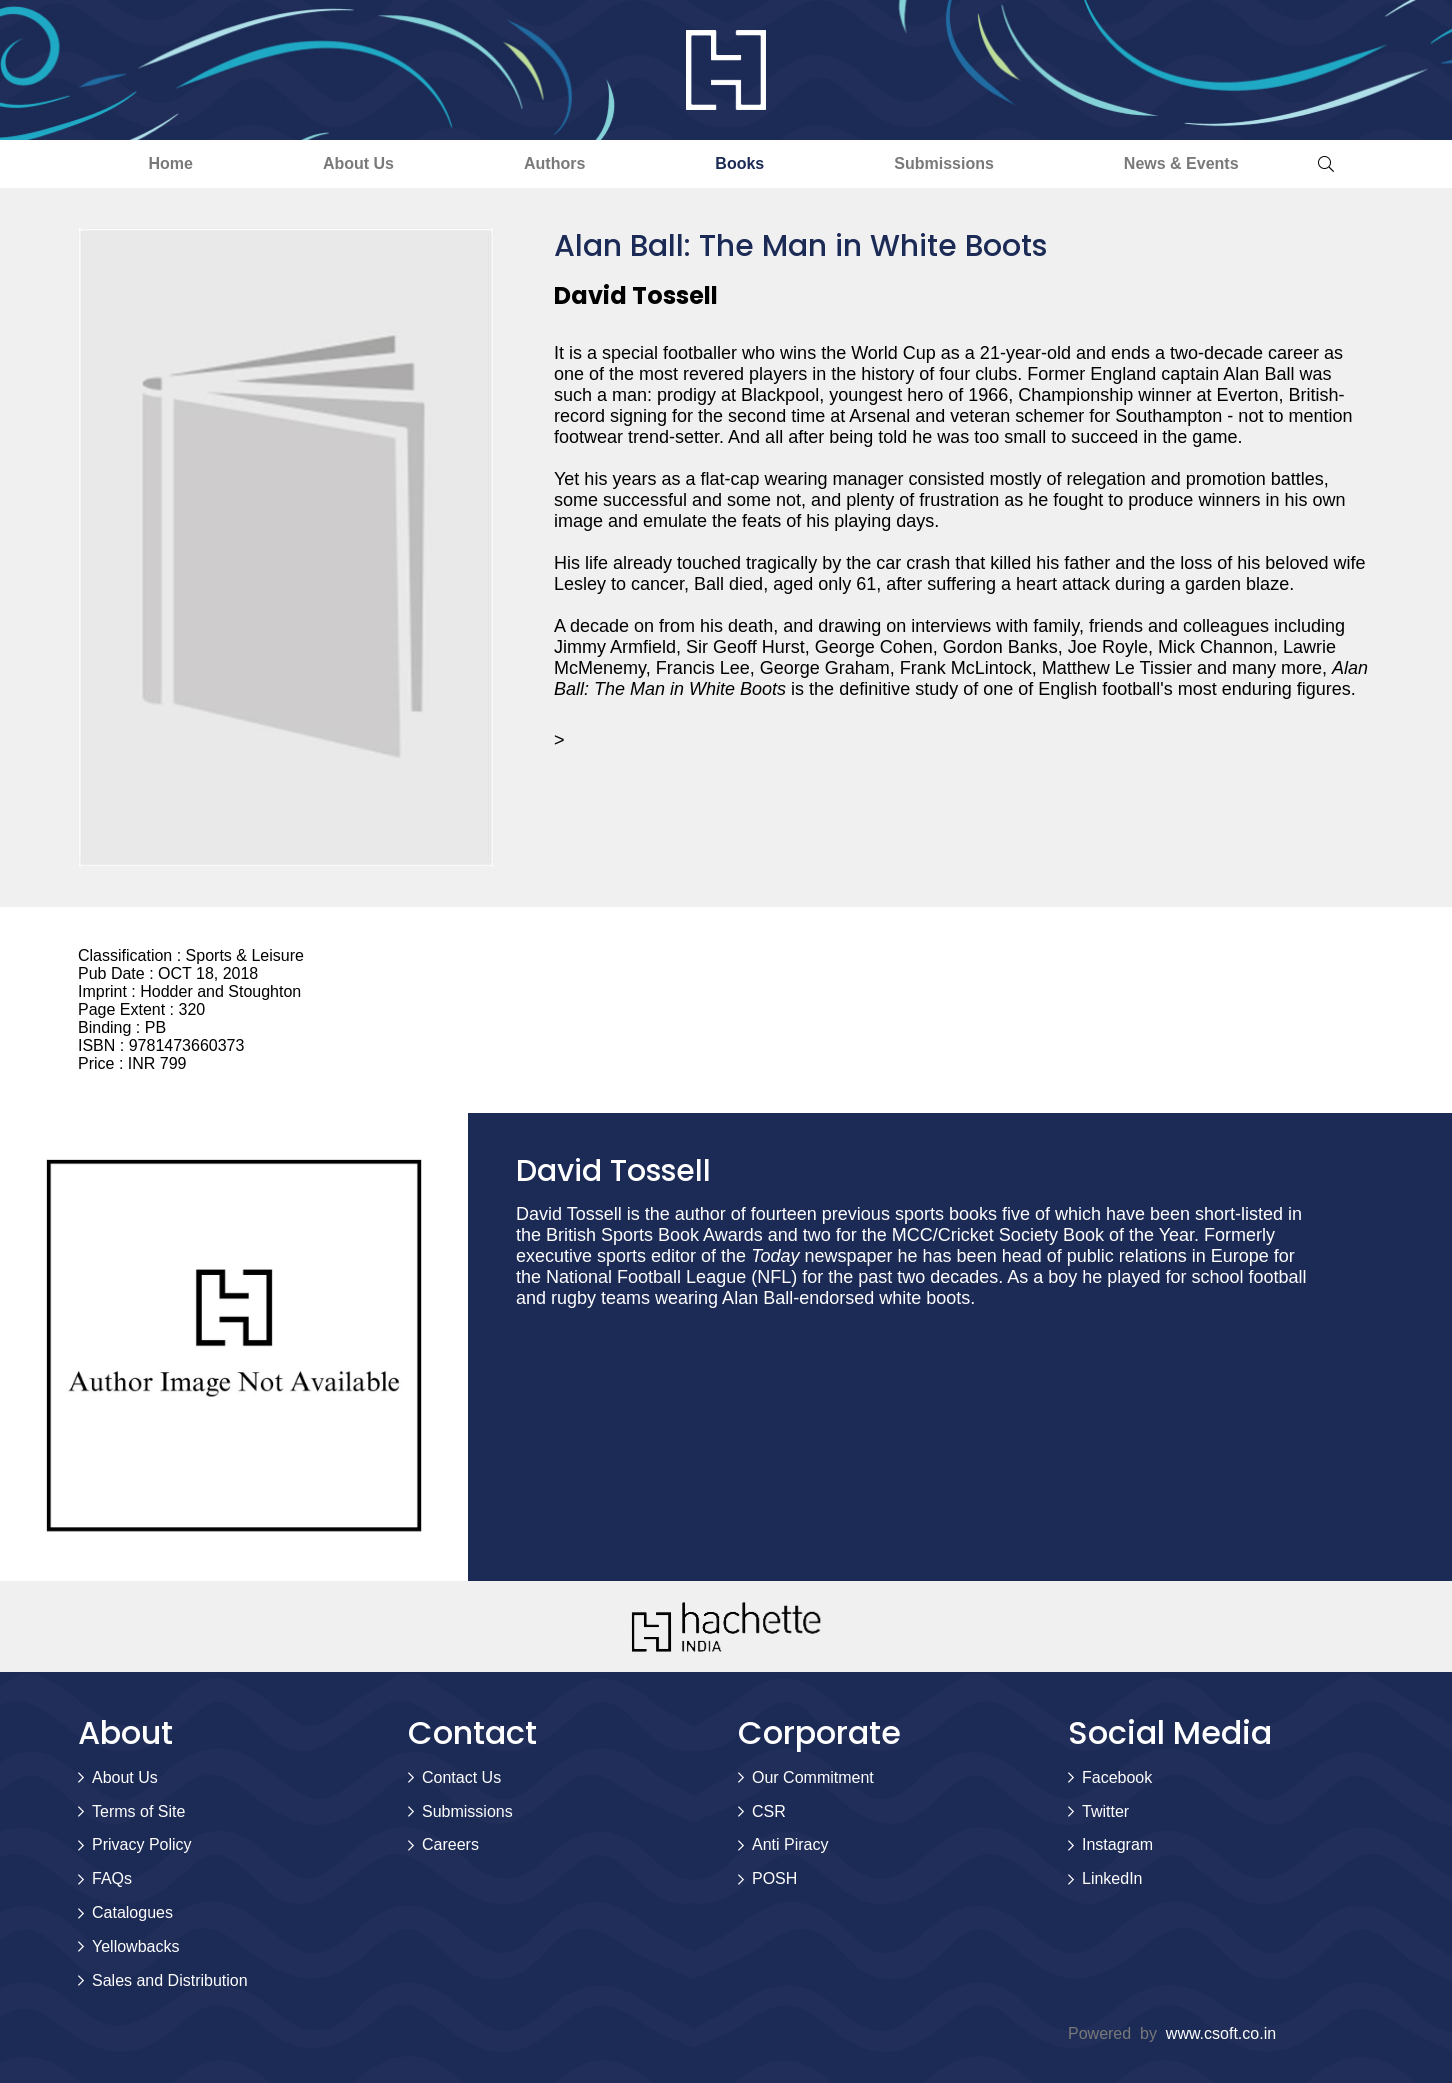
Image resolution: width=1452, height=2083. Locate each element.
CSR (769, 1811)
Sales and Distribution (170, 1980)
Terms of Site (138, 1811)
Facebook (1117, 1777)
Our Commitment (813, 1777)
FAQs (112, 1878)
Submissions (944, 163)
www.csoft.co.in (1221, 2033)
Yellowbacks (135, 1946)
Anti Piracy (790, 1844)
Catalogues (132, 1912)
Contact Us (461, 1777)
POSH (774, 1878)
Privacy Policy (142, 1844)
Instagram (1117, 1844)
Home (170, 163)
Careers (450, 1844)
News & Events (1181, 163)
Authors (554, 163)
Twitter (1105, 1811)
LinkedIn (1112, 1878)
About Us (358, 163)
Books (739, 163)
